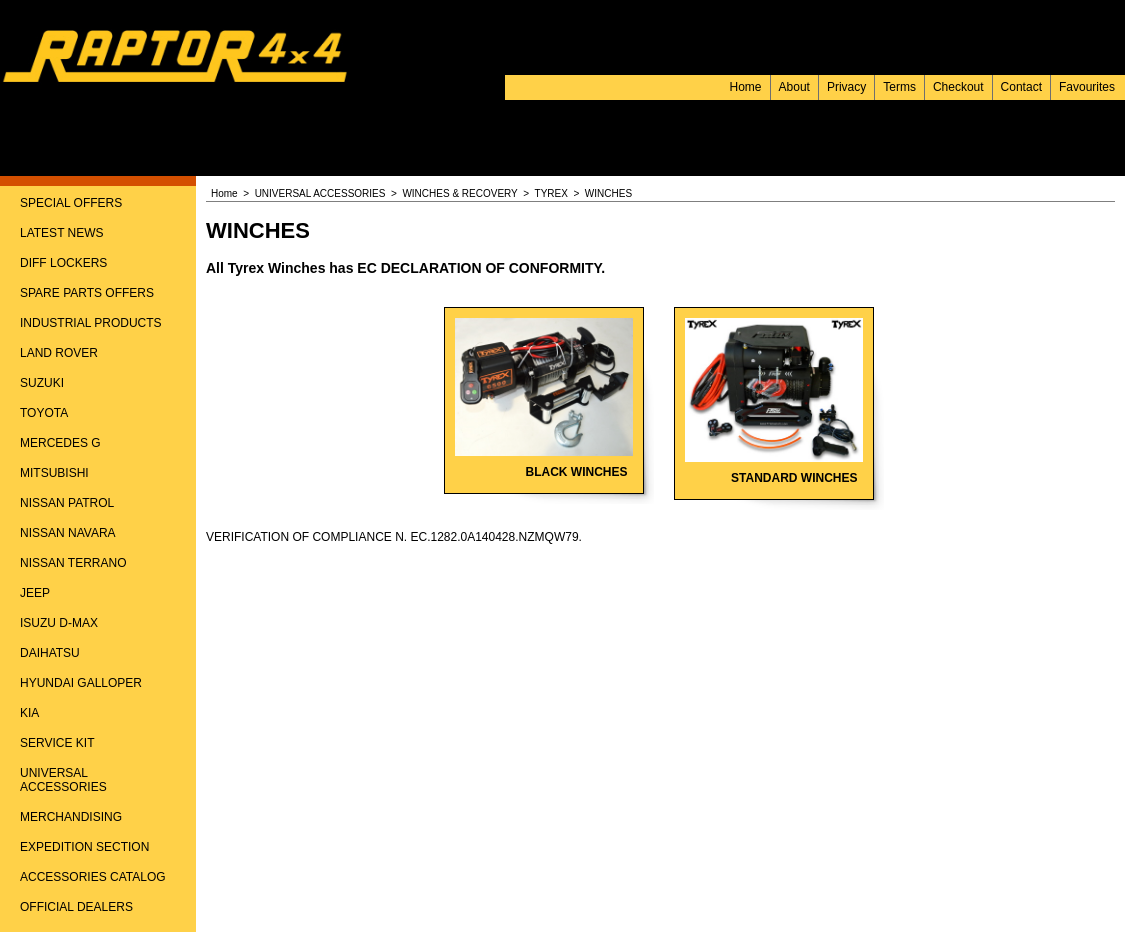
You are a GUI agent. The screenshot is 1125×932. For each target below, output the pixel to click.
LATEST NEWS (62, 233)
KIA (29, 713)
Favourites (1087, 87)
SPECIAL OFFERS (71, 203)
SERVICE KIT (57, 743)
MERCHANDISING (71, 817)
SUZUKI (42, 383)
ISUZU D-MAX (59, 623)
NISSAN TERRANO (73, 563)
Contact (1021, 87)
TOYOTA (44, 413)
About (794, 87)
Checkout (958, 87)
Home (746, 87)
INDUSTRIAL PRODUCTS (91, 323)
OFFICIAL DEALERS (76, 907)
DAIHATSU (50, 653)
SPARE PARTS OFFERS (87, 293)
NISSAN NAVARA (68, 533)
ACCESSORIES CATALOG (93, 877)
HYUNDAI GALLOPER (81, 683)
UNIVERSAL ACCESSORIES (63, 780)
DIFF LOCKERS (63, 263)
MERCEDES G (60, 443)
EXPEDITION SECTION (84, 847)
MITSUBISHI (54, 473)
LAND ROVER (59, 353)
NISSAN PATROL (67, 503)
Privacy (846, 87)
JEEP (35, 593)
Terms (899, 87)
